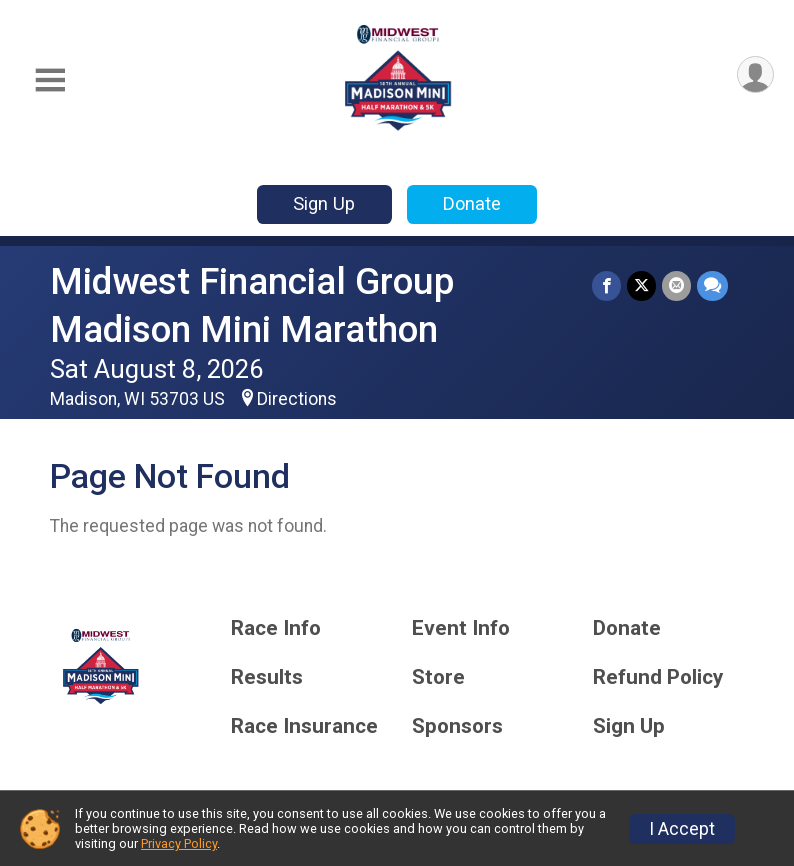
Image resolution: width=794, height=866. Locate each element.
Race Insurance (304, 726)
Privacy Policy (179, 843)
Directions (297, 399)
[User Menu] (755, 74)
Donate (472, 203)
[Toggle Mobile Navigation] (50, 80)
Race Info (276, 628)
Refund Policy (658, 677)
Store (438, 677)
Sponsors (457, 726)
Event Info (461, 628)
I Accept (682, 829)
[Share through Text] (712, 285)
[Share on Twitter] (641, 285)
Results (267, 677)
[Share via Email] (676, 285)
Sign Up (324, 203)
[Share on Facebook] (606, 285)
